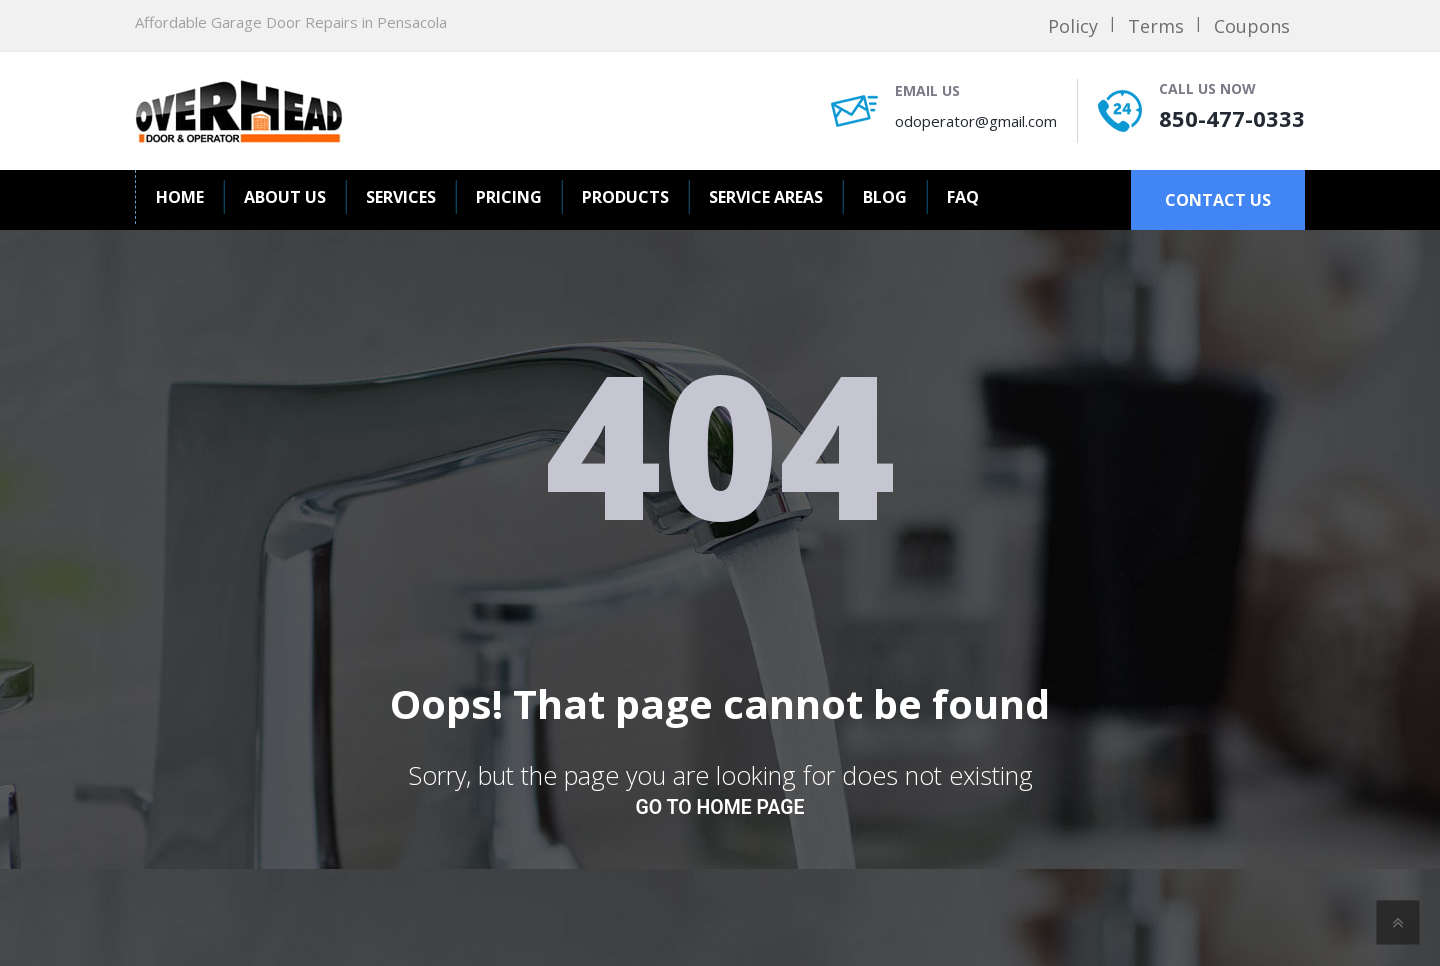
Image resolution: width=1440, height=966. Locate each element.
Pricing (509, 197)
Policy (1073, 26)
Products (625, 197)
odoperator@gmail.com (976, 121)
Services (401, 197)
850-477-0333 (1232, 118)
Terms (1156, 26)
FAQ (963, 197)
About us (285, 197)
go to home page (720, 807)
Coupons (1252, 26)
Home (180, 197)
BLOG (885, 197)
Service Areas (766, 197)
